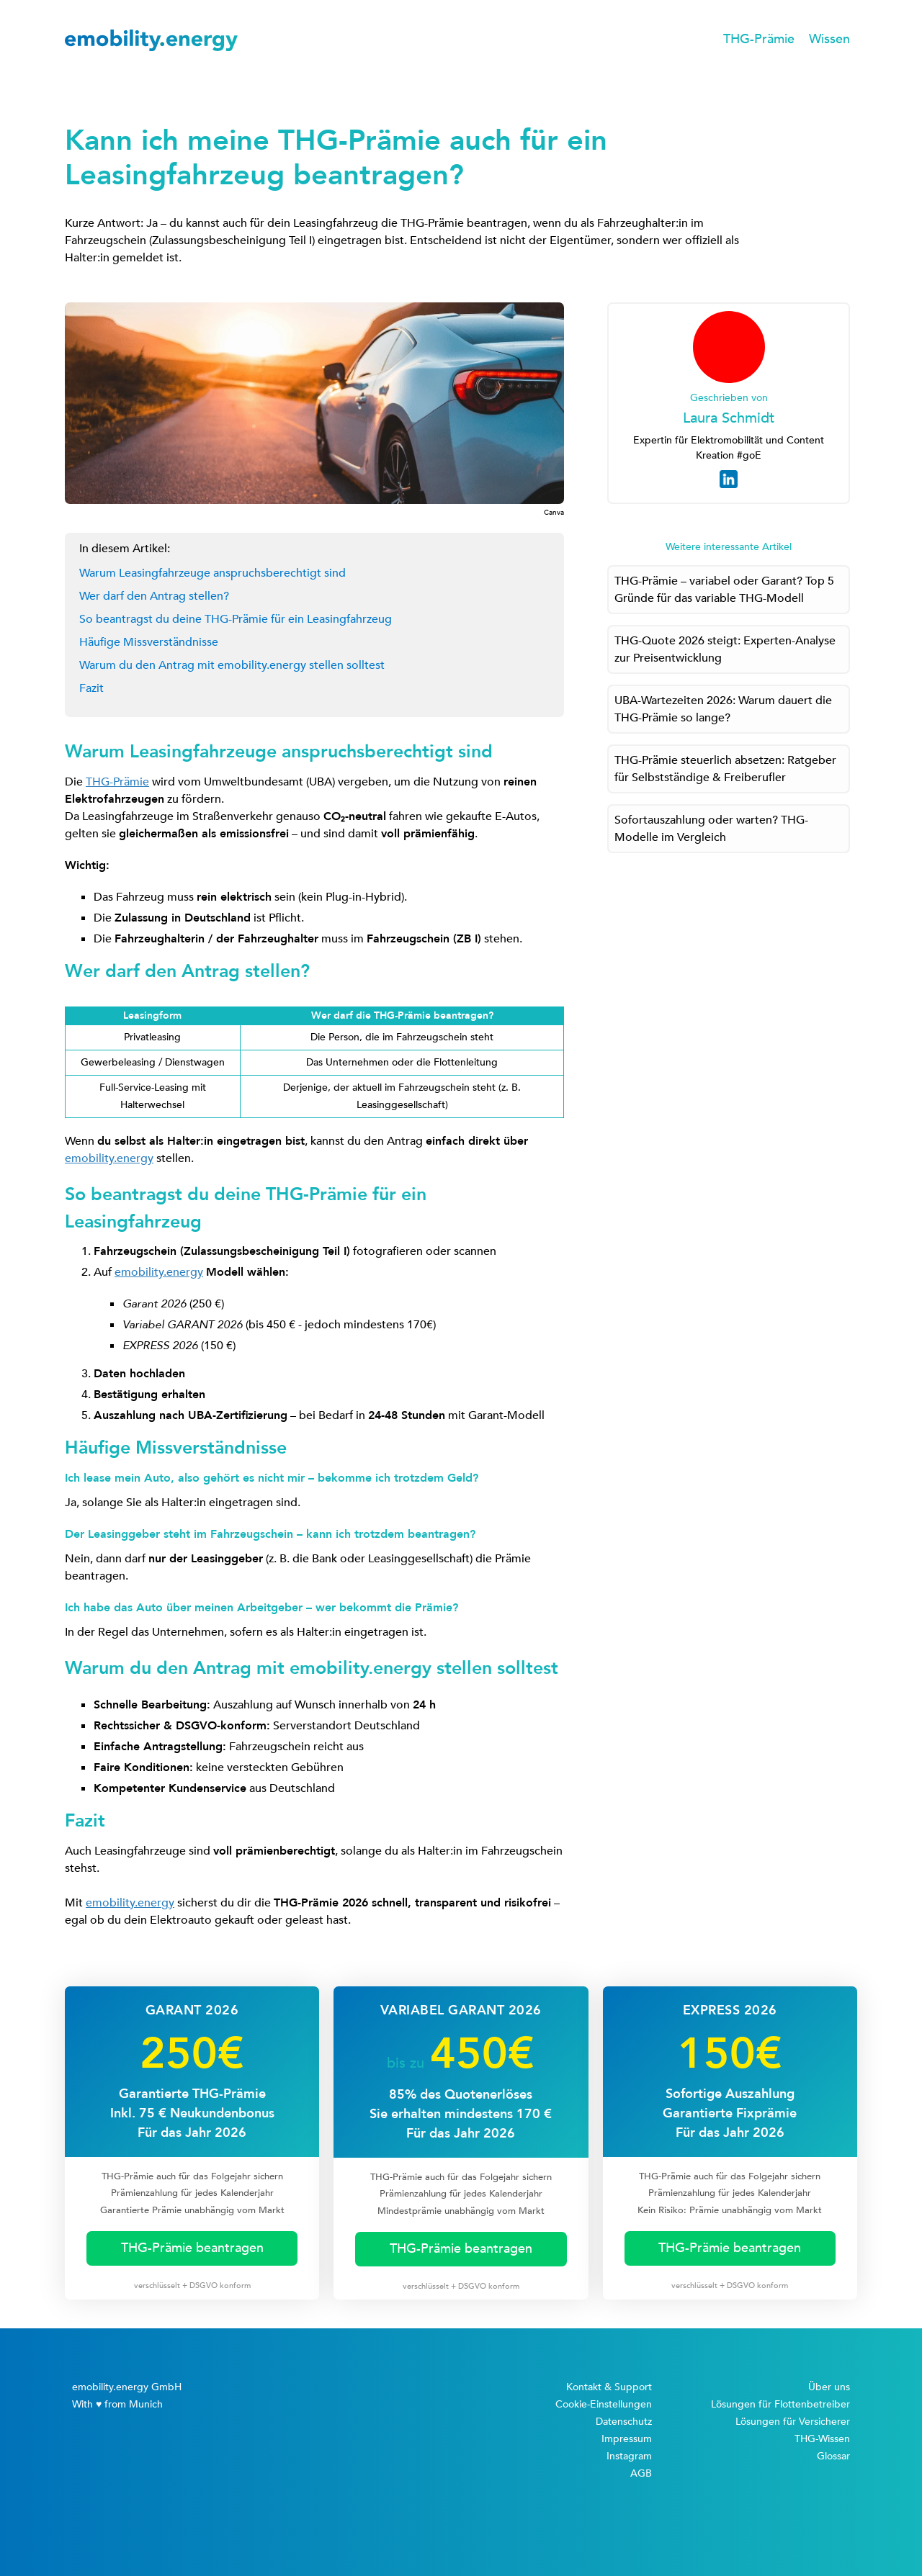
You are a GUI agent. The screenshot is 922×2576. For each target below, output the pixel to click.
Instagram (629, 2456)
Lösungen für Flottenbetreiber (780, 2404)
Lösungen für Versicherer (792, 2421)
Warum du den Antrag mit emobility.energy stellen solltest (232, 665)
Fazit (91, 688)
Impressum (626, 2439)
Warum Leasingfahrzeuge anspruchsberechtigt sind (212, 573)
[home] (151, 40)
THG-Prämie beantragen (192, 2248)
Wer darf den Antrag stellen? (154, 596)
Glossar (833, 2456)
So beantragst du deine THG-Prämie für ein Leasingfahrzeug (235, 619)
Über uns (829, 2387)
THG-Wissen (822, 2439)
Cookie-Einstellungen (603, 2404)
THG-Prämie (117, 782)
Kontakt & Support (609, 2387)
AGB (641, 2473)
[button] (759, 40)
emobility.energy (109, 1158)
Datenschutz (624, 2421)
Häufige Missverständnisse (148, 642)
